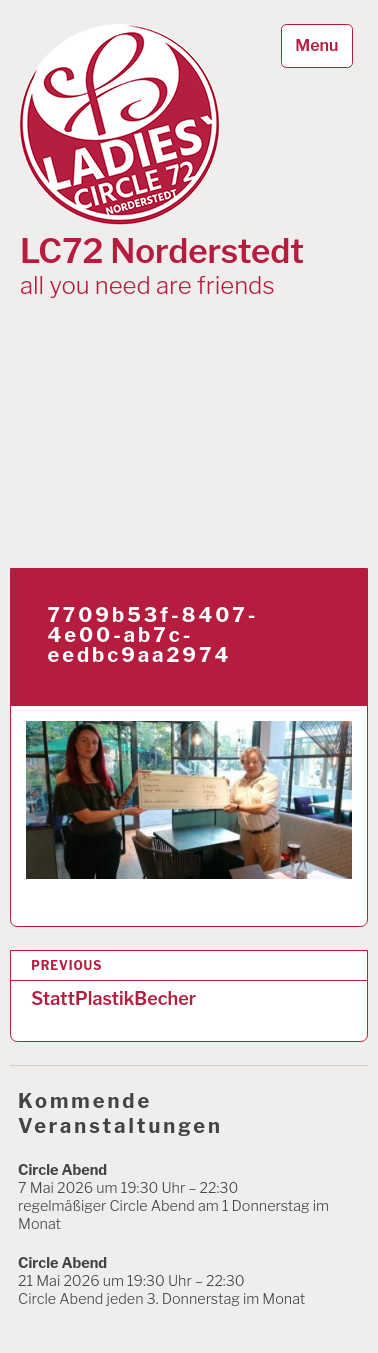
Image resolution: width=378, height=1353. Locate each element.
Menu (316, 45)
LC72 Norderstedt (162, 251)
